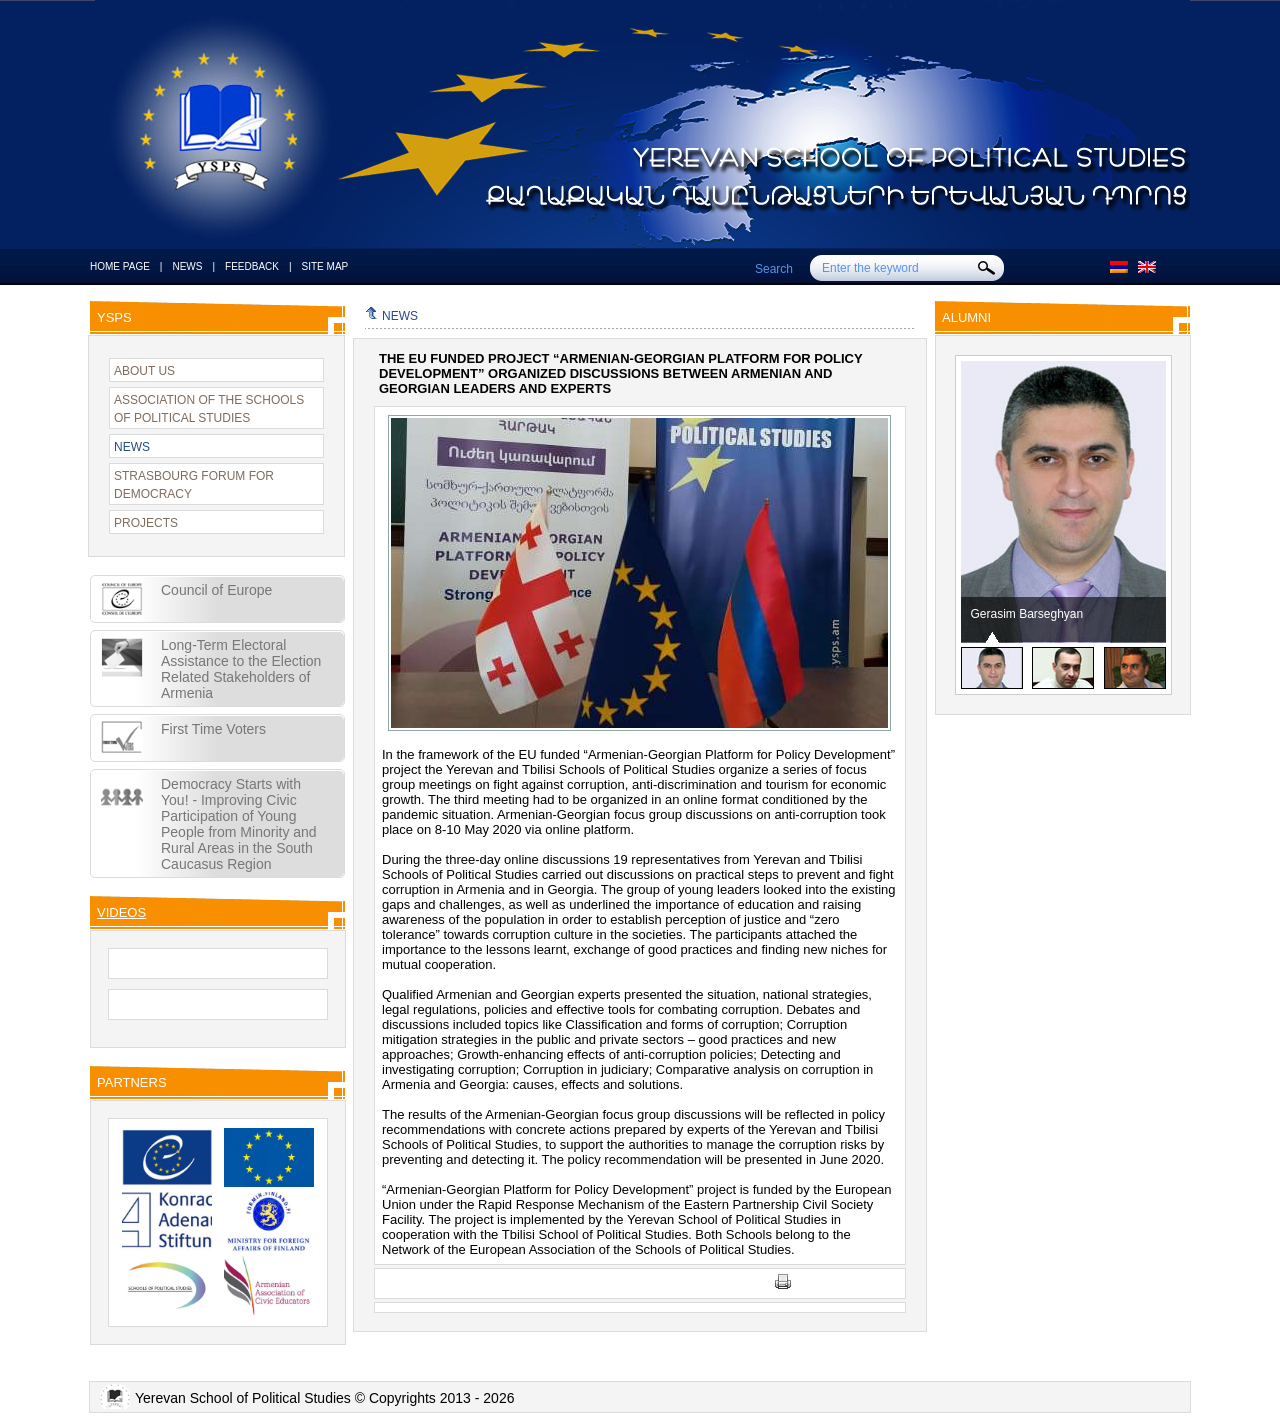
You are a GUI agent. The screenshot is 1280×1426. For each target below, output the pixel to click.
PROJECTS (146, 523)
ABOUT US (144, 371)
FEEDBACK (252, 266)
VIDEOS (121, 912)
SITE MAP (325, 266)
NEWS (187, 266)
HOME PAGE (120, 266)
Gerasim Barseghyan (1027, 614)
